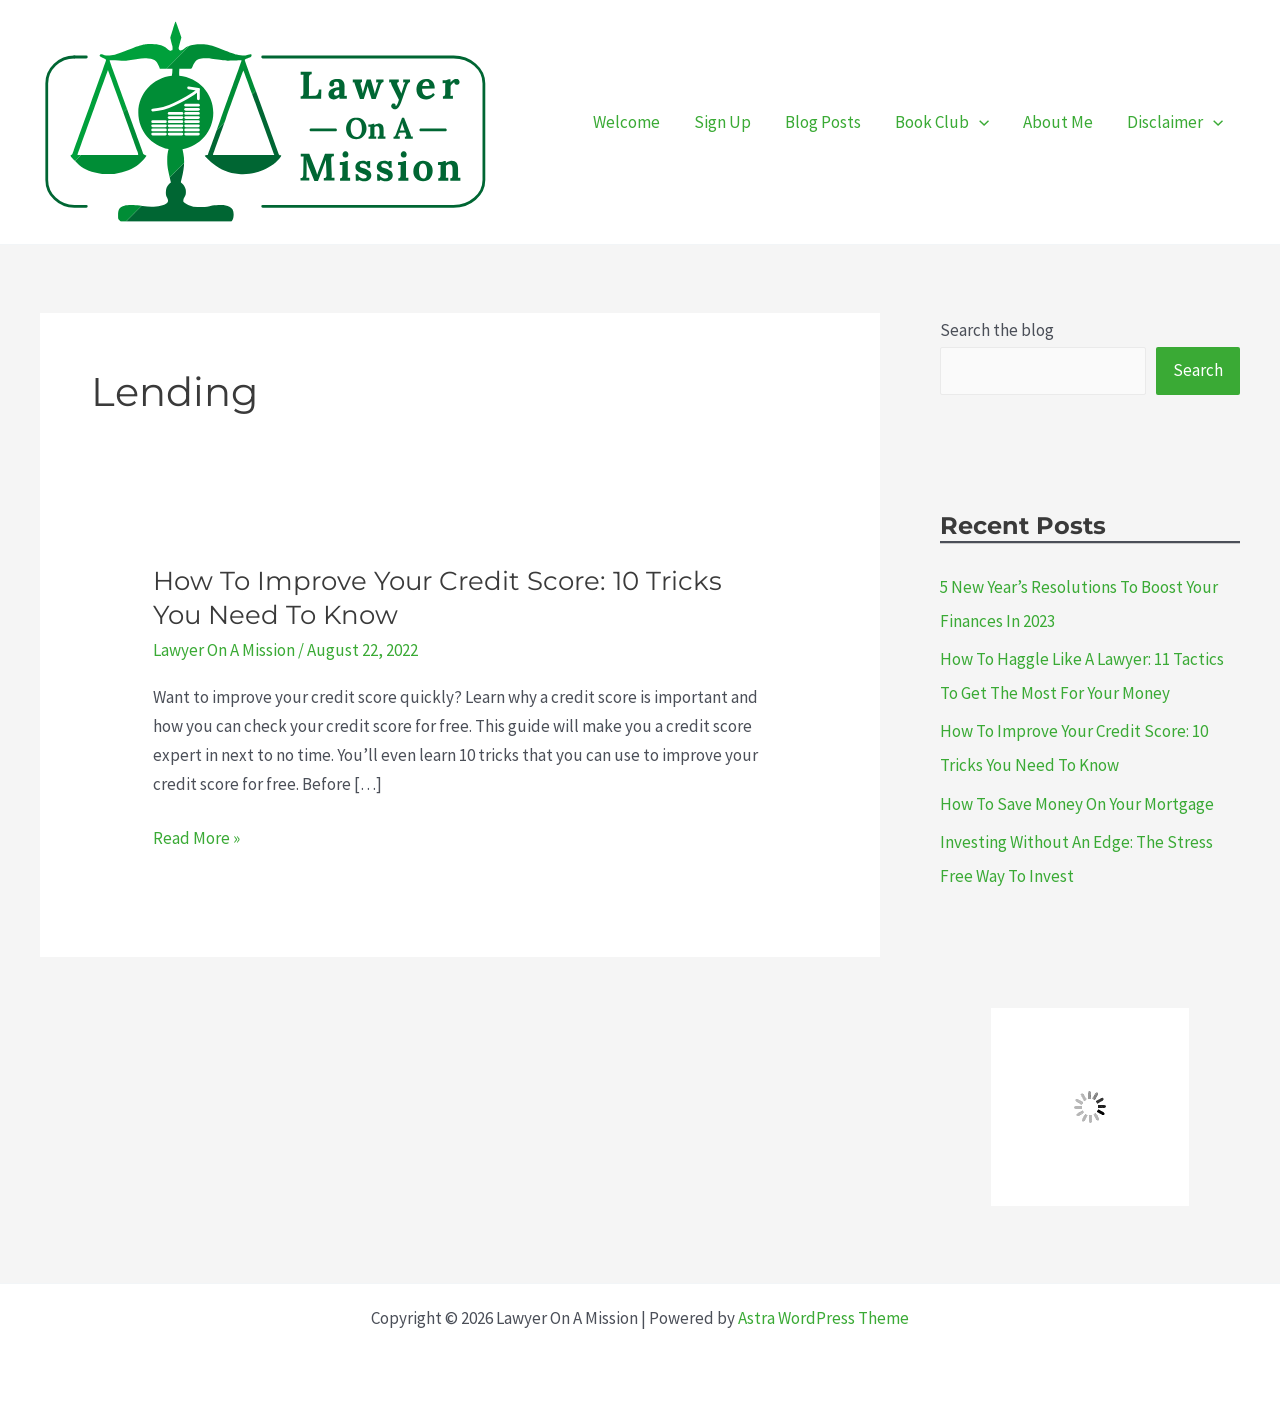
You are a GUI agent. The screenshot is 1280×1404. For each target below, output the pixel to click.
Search (1198, 370)
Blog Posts (823, 122)
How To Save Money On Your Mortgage (1077, 804)
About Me (1058, 122)
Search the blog (997, 330)
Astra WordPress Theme (823, 1318)
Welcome (626, 122)
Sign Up (722, 122)
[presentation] (979, 122)
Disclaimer (1175, 122)
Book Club (942, 122)
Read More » (196, 838)
